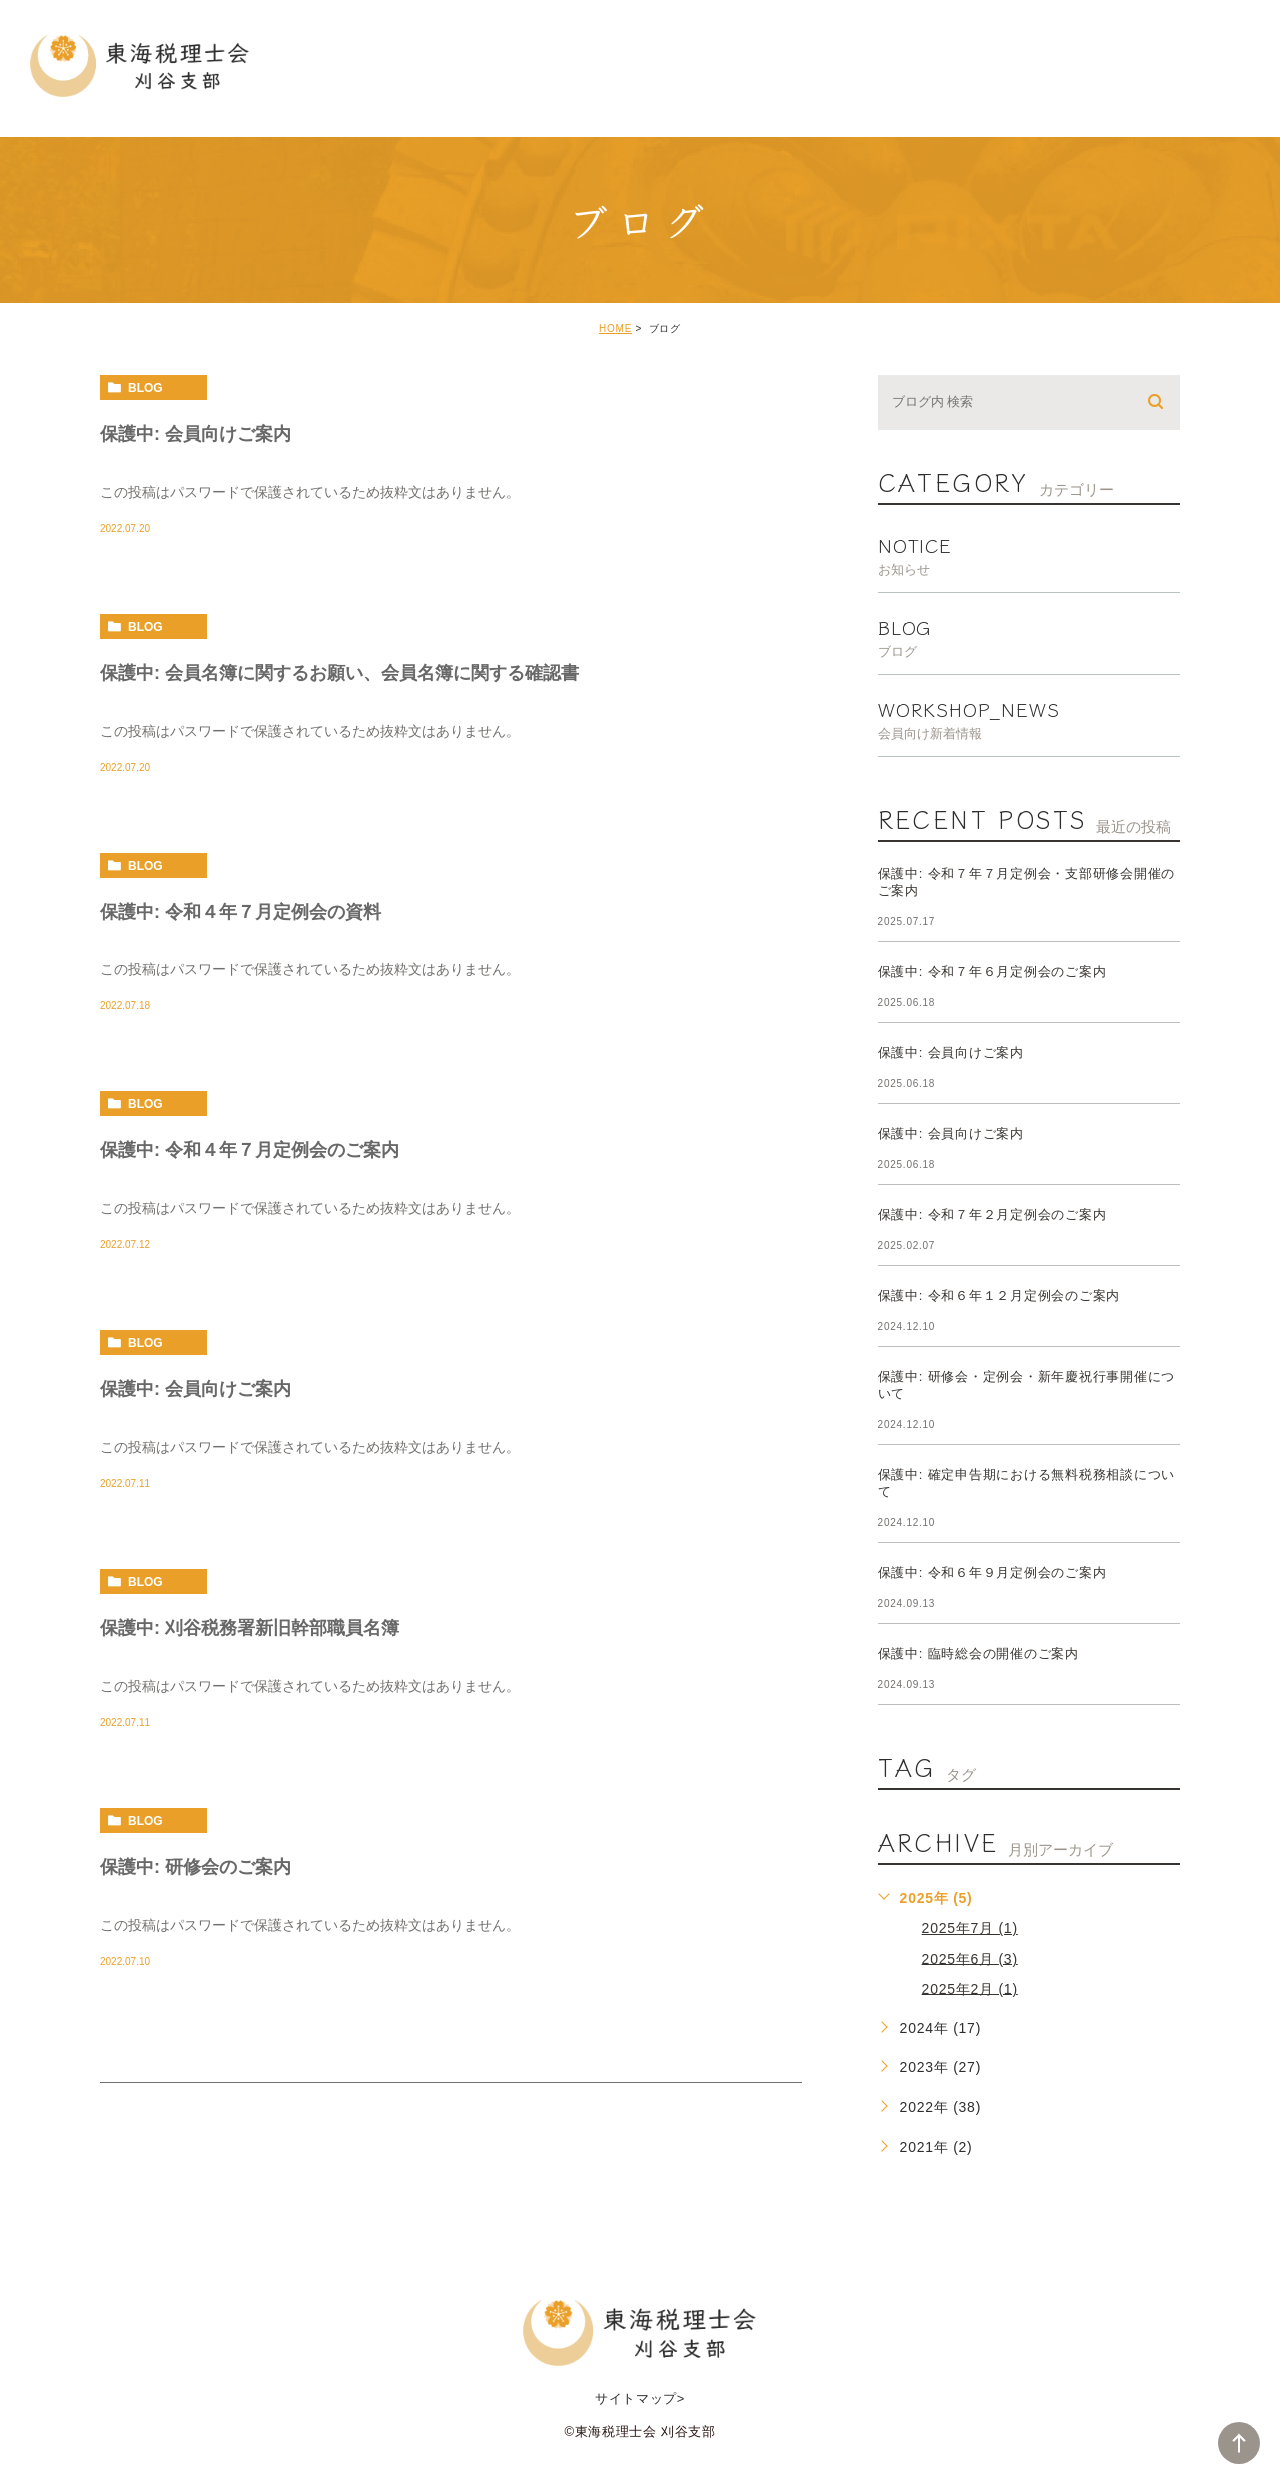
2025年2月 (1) (970, 1988)
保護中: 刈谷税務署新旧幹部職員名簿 (249, 1628)
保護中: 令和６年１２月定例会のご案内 (999, 1295)
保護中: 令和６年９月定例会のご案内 (992, 1572)
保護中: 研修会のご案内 (195, 1867)
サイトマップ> (640, 2398)
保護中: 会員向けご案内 (195, 434)
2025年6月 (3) (970, 1958)
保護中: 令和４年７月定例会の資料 (240, 911)
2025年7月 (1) (970, 1928)
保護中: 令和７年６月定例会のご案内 (992, 971)
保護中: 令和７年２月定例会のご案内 (992, 1214)
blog (145, 388)
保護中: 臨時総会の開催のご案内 (978, 1653)
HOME (615, 328)
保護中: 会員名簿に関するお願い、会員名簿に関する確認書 (339, 672)
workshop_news (1029, 717)
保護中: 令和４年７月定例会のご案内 (249, 1150)
